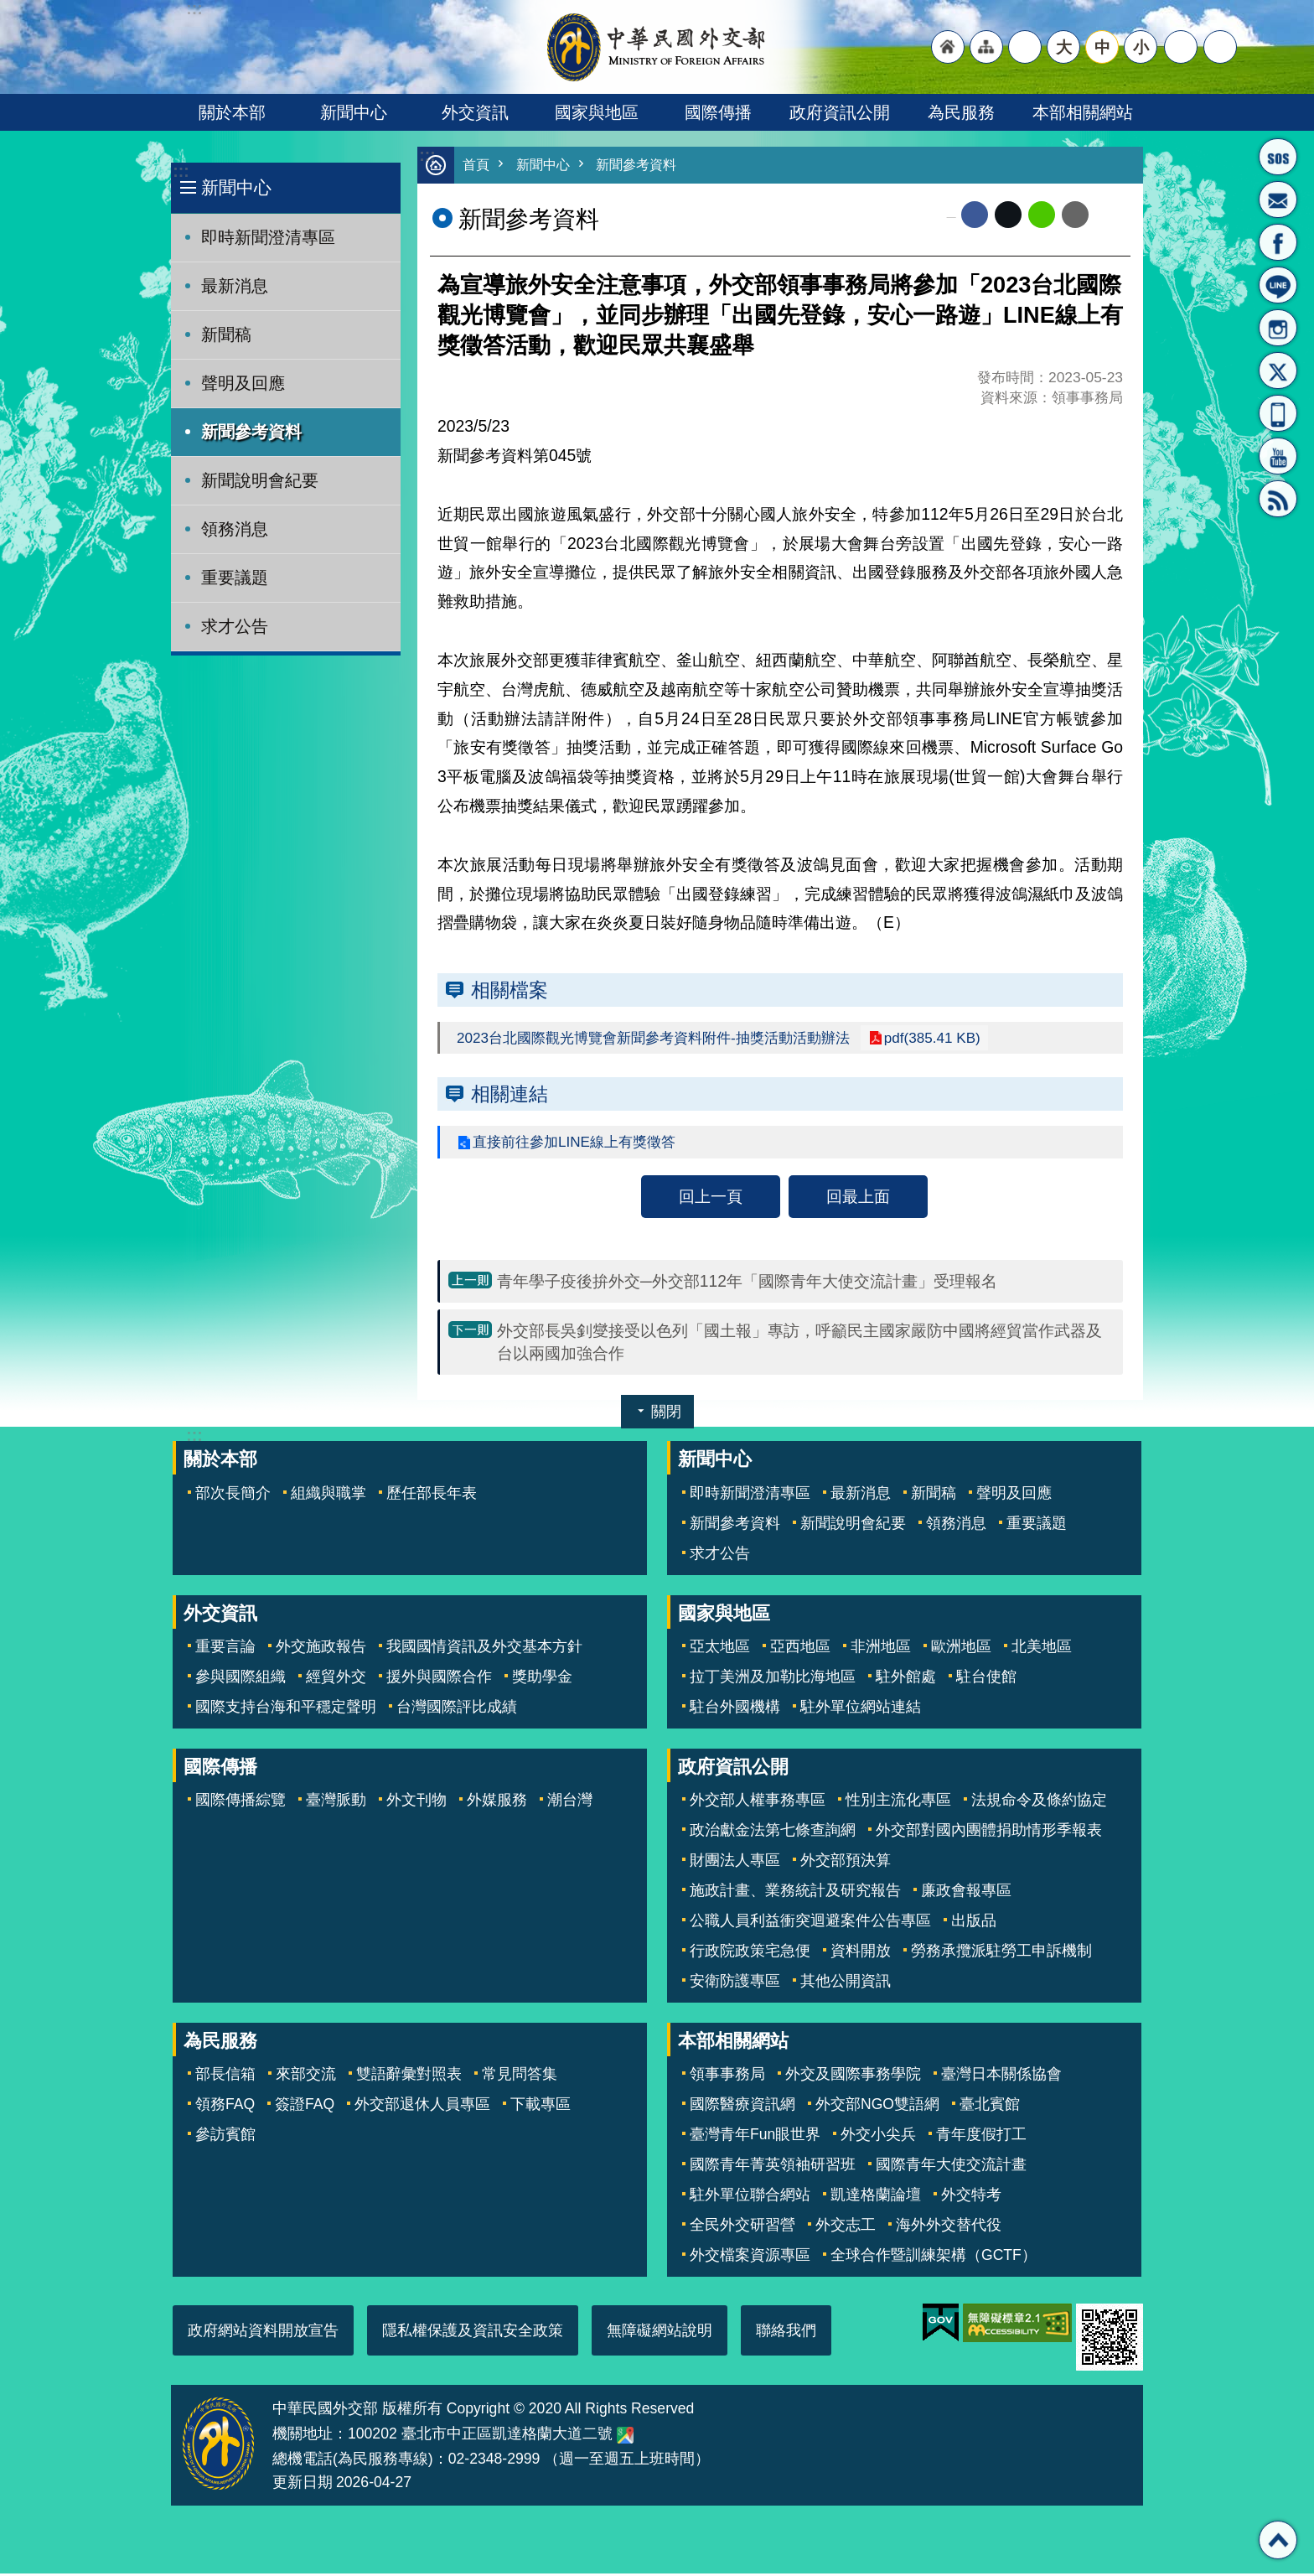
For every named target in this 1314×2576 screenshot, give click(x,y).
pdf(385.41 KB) (952, 1038)
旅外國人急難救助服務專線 (1278, 156)
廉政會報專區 (966, 1892)
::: (181, 171)
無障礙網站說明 (659, 2333)
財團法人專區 (735, 1862)
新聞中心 (353, 112)
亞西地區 (800, 1648)
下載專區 (540, 2106)
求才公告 (234, 626)
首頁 (477, 166)
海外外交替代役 (948, 2227)
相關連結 (509, 1096)
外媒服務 (497, 1802)
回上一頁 (710, 1199)
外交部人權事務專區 (757, 1802)
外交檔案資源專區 (750, 2257)
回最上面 (858, 1199)
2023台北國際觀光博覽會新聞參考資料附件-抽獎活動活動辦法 (664, 1039)
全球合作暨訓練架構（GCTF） (933, 2257)
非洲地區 (881, 1648)
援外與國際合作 (439, 1679)
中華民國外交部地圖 (625, 2437)
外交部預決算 (845, 1862)
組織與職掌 (328, 1495)
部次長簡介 (233, 1495)
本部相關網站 (1082, 112)
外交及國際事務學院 (853, 2076)
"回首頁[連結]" (948, 47)
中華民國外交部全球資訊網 (657, 47)
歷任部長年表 (431, 1495)
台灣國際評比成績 (456, 1709)
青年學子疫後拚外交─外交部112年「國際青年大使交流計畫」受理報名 (747, 1283)
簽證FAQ (304, 2106)
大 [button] (1064, 47)
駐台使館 (986, 1679)
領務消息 (234, 529)
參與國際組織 (240, 1679)
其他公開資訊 (845, 1983)
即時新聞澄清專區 (268, 237)
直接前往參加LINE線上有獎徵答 (579, 1144)
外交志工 (845, 2227)
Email (1075, 215)
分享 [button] (1181, 47)
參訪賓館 (225, 2136)
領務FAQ (225, 2106)
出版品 (973, 1923)
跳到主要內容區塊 (8, 8)
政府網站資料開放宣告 (263, 2333)
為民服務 (961, 112)
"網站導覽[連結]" (986, 47)
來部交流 (306, 2076)
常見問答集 (519, 2076)
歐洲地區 (961, 1648)
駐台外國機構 (735, 1709)
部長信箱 (1278, 199)
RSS (1278, 498)
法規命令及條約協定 (1039, 1802)
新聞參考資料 (251, 431)
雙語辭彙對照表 (409, 2076)
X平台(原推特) (1278, 370)
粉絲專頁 (1278, 242)
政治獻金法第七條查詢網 (773, 1832)
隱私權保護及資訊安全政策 (472, 2333)
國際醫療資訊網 (742, 2106)
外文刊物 (416, 1802)
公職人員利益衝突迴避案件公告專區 (810, 1923)
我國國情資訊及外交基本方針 (484, 1648)
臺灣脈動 (336, 1802)
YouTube (1278, 456)
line (1041, 215)
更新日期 (302, 2484)
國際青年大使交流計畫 (951, 2167)
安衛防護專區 (735, 1983)
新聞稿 (226, 334)
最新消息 (234, 286)
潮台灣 (569, 1802)
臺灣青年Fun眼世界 (755, 2136)
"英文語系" (1025, 47)
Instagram (1278, 327)
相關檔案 (509, 991)
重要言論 (225, 1648)
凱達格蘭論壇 (875, 2197)
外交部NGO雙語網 (877, 2106)
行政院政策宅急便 (750, 1953)
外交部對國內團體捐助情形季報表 (989, 1832)
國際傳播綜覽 (240, 1802)
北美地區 (1041, 1648)
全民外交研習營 (742, 2227)
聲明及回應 (243, 383)
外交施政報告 (321, 1648)
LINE (1278, 285)
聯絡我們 (786, 2333)
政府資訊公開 (839, 112)
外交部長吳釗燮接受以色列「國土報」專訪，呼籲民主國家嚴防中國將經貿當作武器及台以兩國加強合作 (799, 1344)
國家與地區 (597, 112)
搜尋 (1220, 47)
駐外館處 (906, 1679)
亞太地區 (720, 1648)
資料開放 (860, 1953)
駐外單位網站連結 (860, 1709)
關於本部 (232, 112)
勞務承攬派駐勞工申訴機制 (1001, 1953)
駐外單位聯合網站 (750, 2197)
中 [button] (1102, 47)
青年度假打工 (981, 2136)
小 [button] (1141, 47)
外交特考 (971, 2197)
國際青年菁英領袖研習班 (773, 2167)
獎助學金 (542, 1679)
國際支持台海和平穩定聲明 (285, 1709)
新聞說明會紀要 (259, 480)
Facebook (974, 215)
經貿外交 (336, 1679)
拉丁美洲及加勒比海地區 (773, 1679)
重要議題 (234, 577)
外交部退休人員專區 (422, 2106)
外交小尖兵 (878, 2136)
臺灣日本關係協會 (1001, 2076)
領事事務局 (727, 2076)
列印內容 (1109, 215)
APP (1278, 413)
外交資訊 (475, 112)
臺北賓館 (990, 2106)
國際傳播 (718, 112)
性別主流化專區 (898, 1802)
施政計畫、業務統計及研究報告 (795, 1892)
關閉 (666, 1414)
